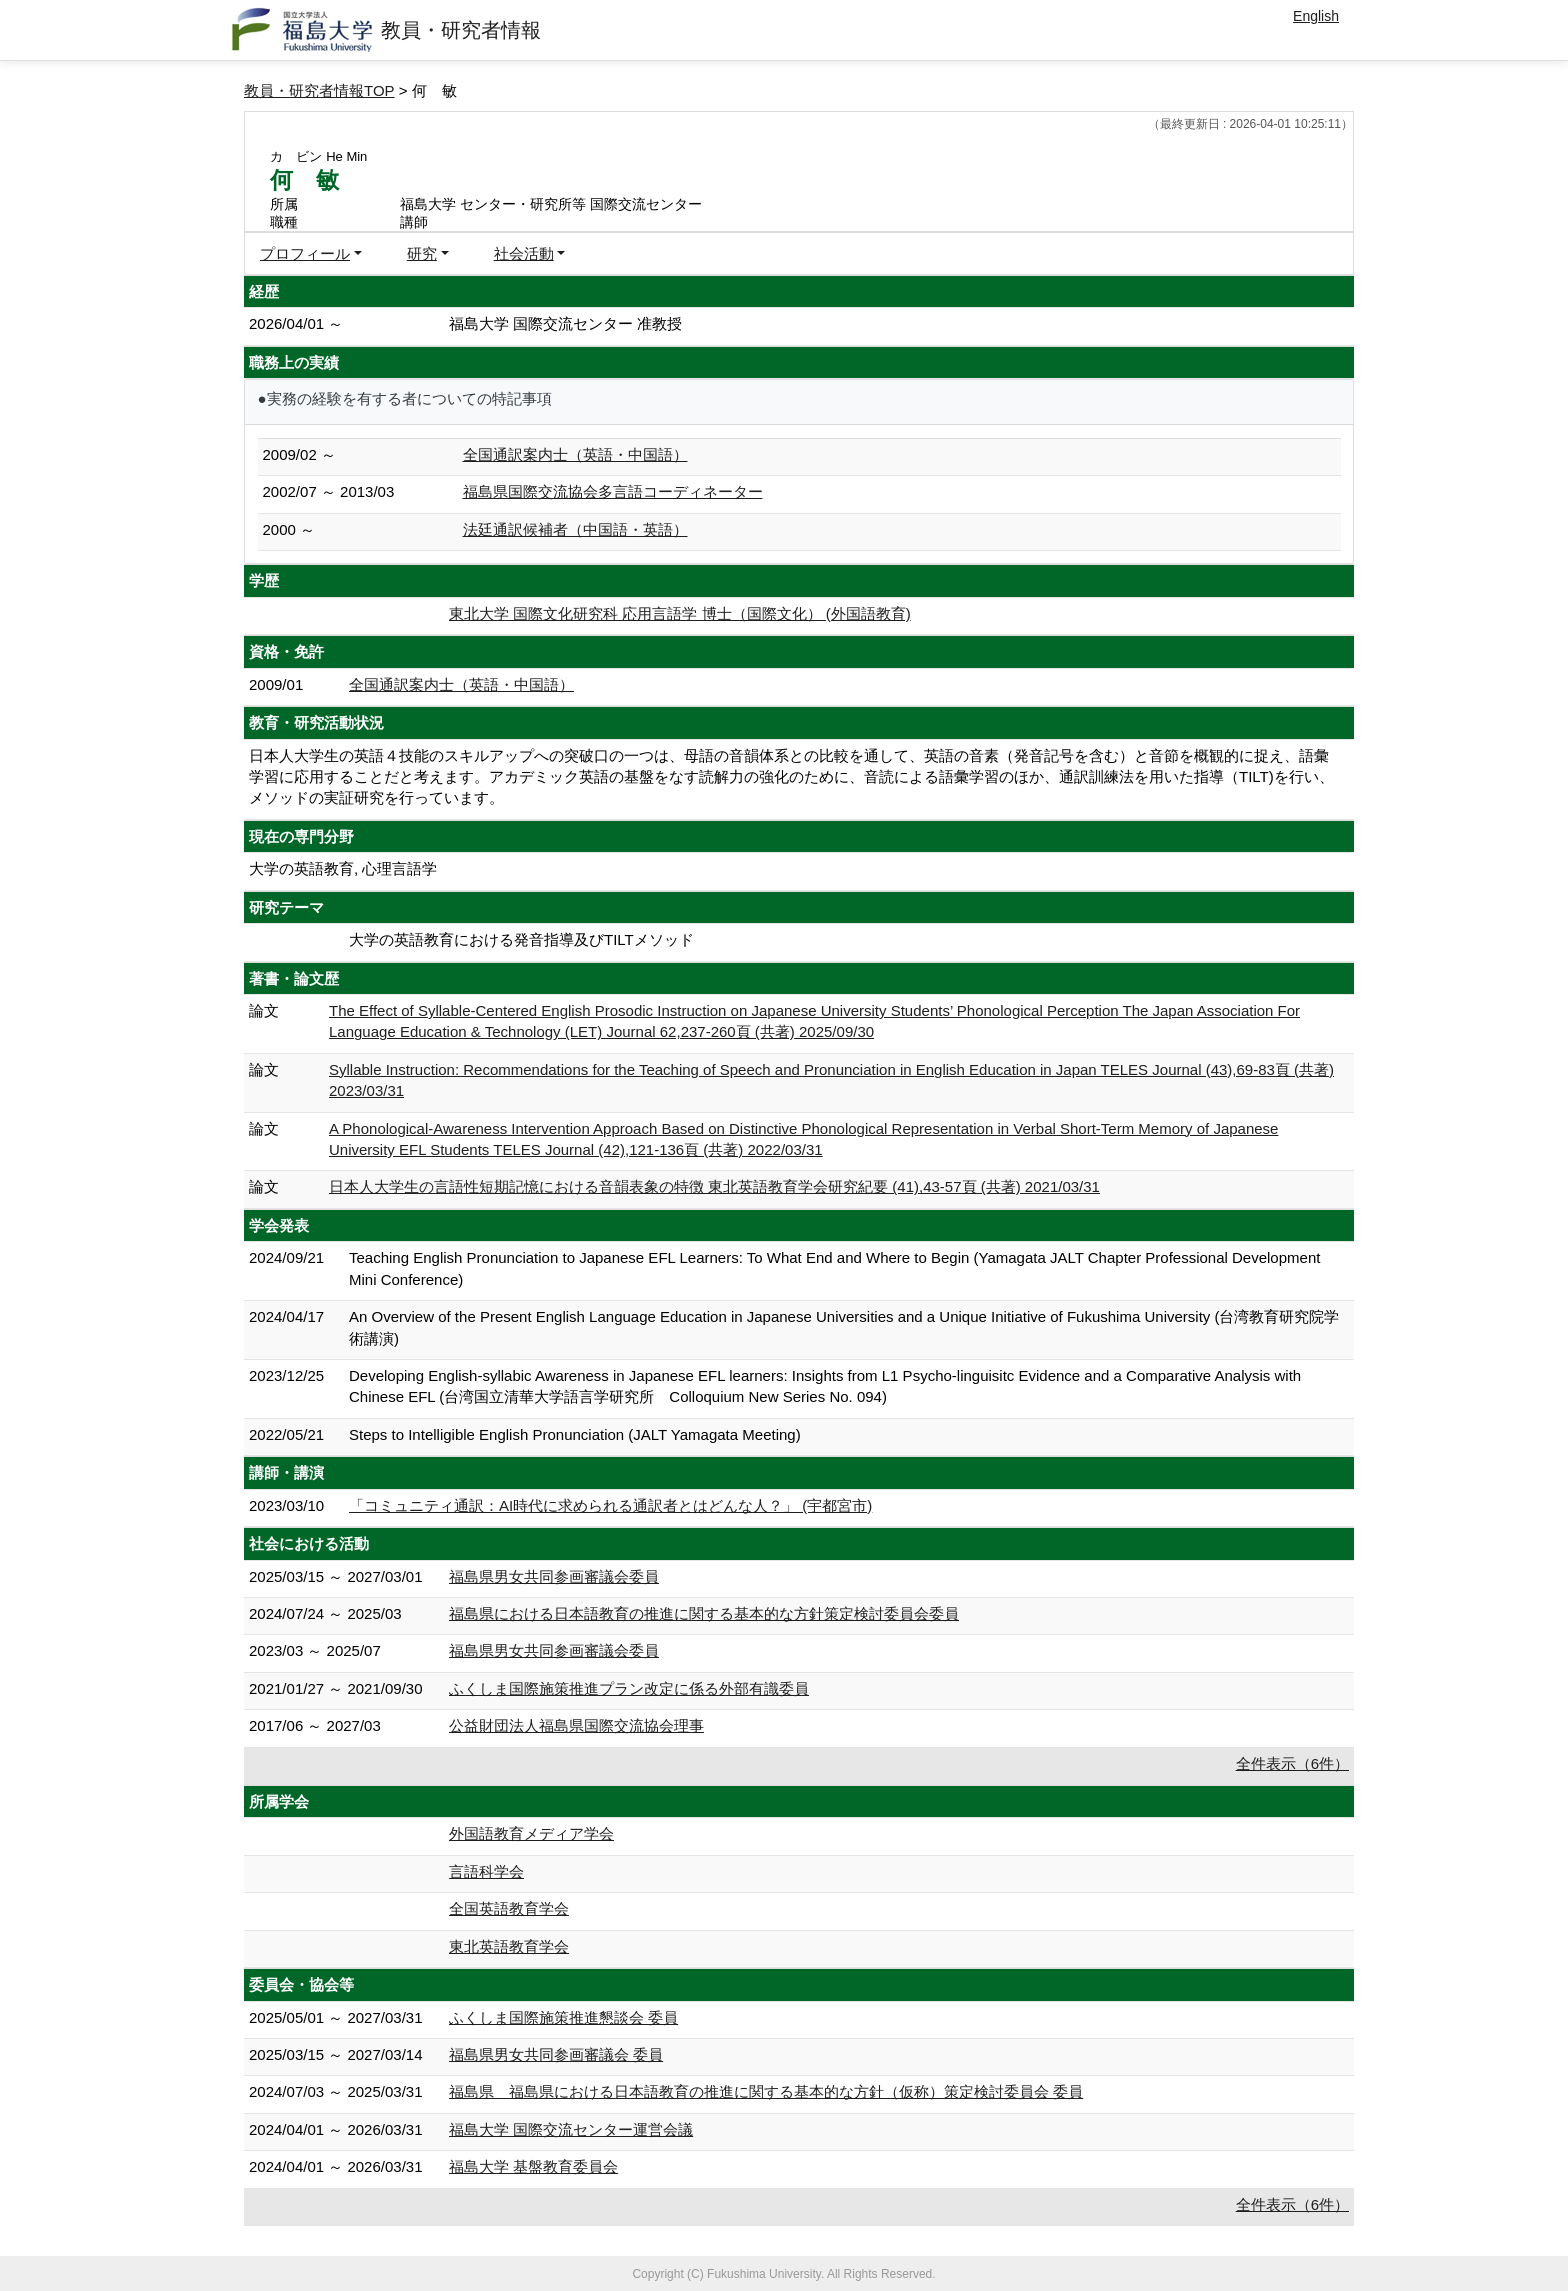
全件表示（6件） (1292, 1763)
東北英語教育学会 (509, 1946)
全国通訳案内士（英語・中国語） (575, 454)
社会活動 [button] (524, 253)
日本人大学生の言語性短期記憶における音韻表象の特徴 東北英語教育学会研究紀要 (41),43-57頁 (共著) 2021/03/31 (714, 1186)
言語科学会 (486, 1871)
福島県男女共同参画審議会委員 (554, 1576)
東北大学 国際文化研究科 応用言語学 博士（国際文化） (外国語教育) (680, 613)
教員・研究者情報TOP (319, 90)
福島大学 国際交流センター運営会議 (571, 2129)
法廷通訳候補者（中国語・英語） (575, 529)
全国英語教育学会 (509, 1908)
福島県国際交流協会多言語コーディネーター (613, 491)
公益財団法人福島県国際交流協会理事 (576, 1725)
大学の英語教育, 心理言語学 (343, 868)
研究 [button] (422, 253)
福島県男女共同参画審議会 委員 (556, 2054)
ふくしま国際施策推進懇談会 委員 (563, 2017)
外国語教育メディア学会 (531, 1833)
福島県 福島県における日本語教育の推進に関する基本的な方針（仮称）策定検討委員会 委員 (766, 2091)
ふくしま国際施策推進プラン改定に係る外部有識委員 (629, 1688)
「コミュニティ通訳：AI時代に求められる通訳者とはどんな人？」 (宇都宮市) (610, 1505)
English (1316, 16)
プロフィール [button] (305, 253)
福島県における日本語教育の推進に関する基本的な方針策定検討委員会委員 (704, 1613)
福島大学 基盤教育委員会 (533, 2166)
